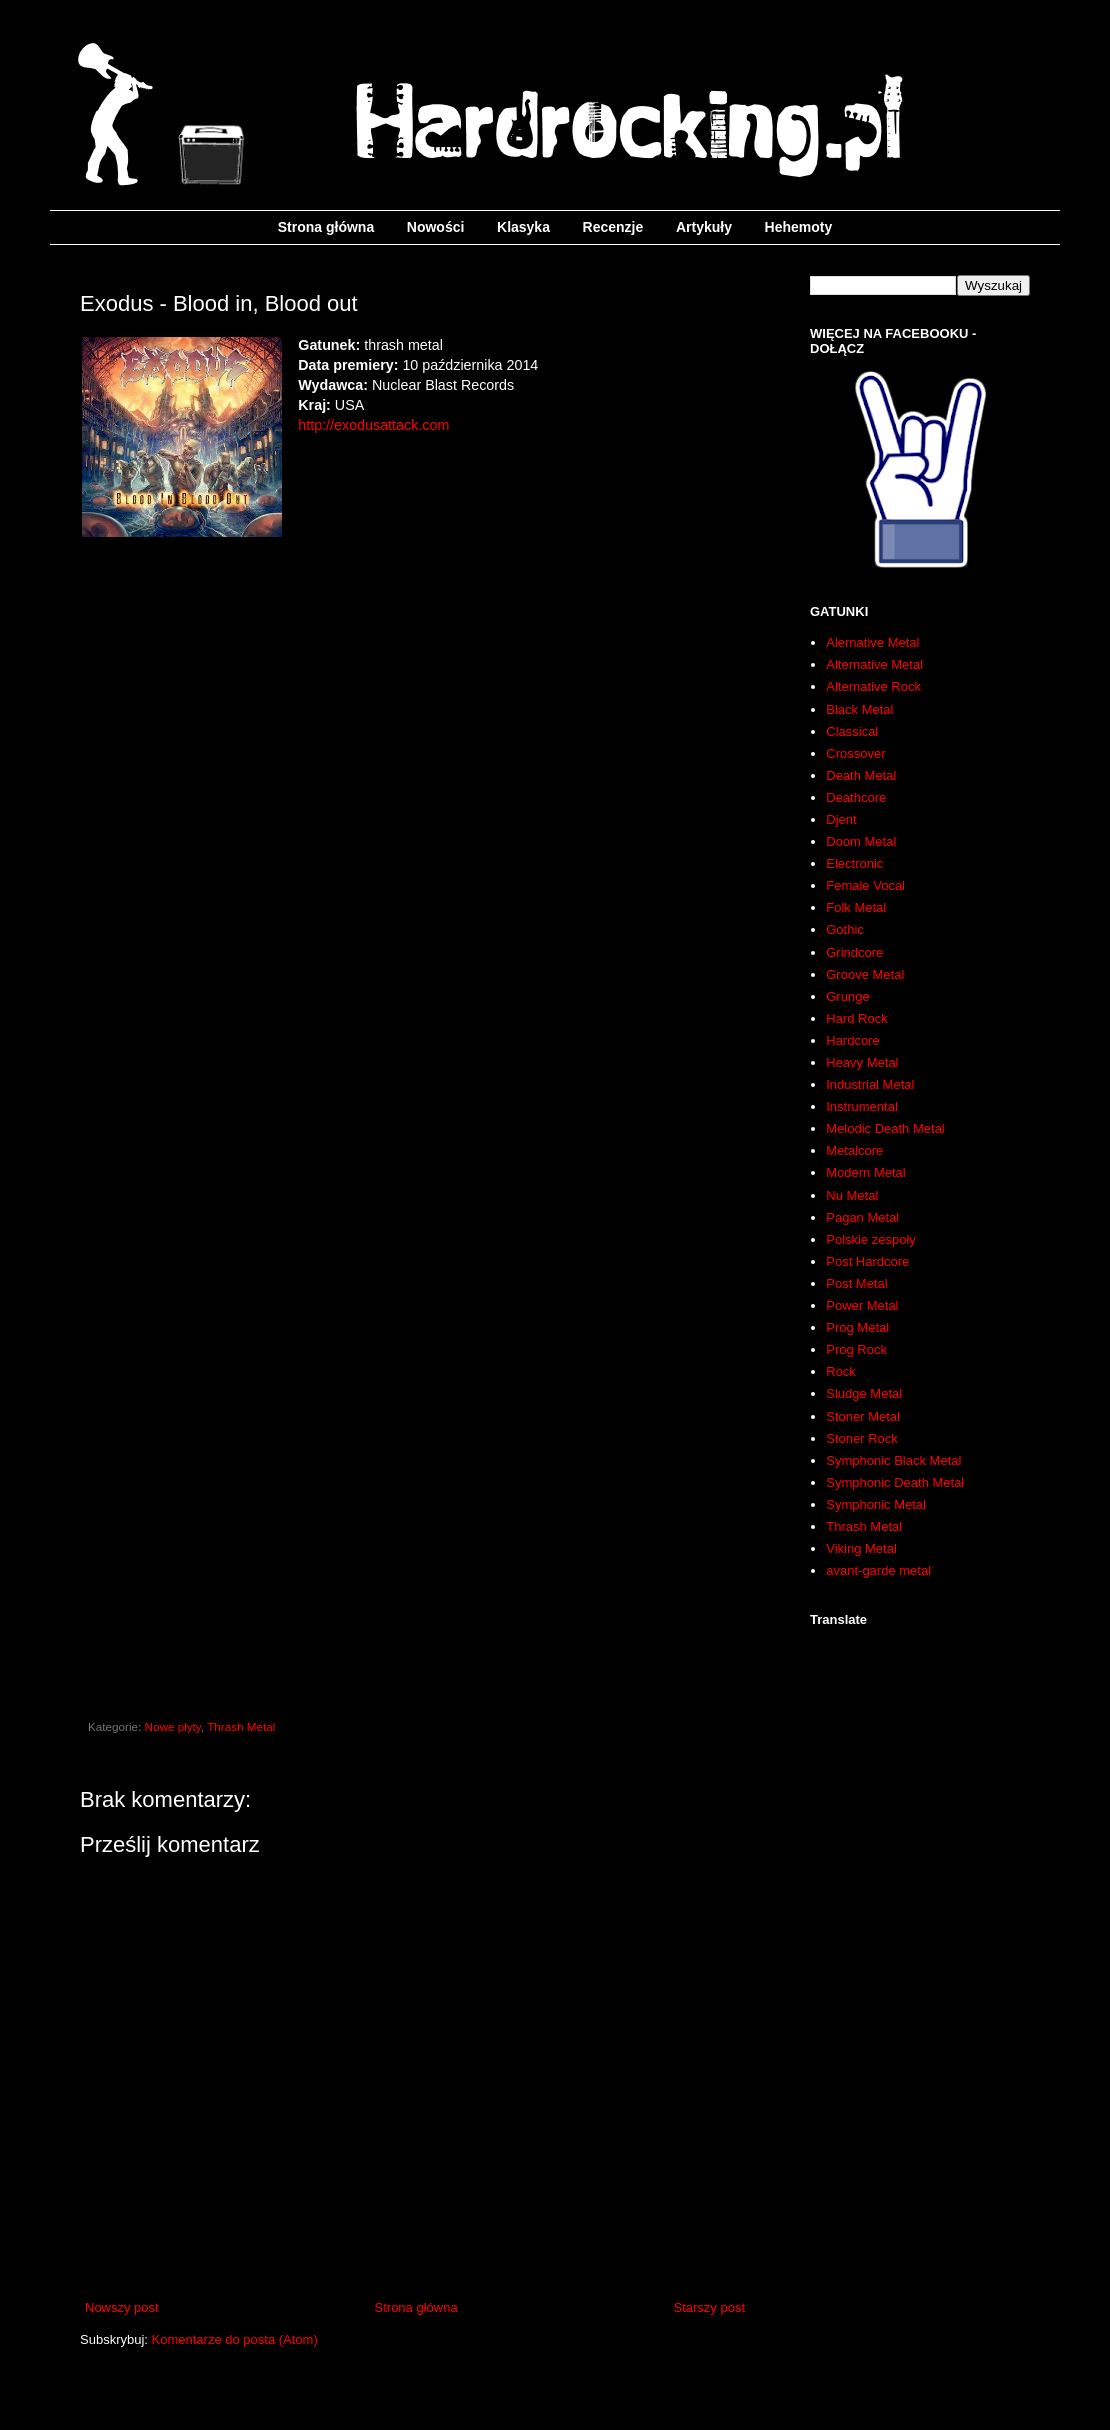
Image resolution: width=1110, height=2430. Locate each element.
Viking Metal (861, 1548)
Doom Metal (861, 841)
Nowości (436, 227)
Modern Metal (865, 1172)
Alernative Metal (872, 642)
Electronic (854, 863)
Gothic (845, 929)
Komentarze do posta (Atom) (235, 2339)
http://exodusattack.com (373, 425)
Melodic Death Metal (885, 1128)
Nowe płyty (173, 1726)
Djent (841, 819)
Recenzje (613, 227)
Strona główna (326, 227)
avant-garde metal (878, 1570)
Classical (852, 731)
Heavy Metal (862, 1062)
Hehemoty (799, 227)
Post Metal (856, 1283)
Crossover (855, 753)
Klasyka (523, 227)
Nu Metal (852, 1195)
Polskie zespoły (871, 1239)
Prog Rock (856, 1349)
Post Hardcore (867, 1261)
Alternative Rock (873, 686)
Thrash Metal (241, 1726)
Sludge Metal (864, 1393)
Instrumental (862, 1106)
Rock (841, 1371)
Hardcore (852, 1040)
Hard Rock (856, 1018)
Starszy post (709, 2307)
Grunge (847, 996)
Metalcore (854, 1150)
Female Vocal (865, 885)
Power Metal (862, 1305)
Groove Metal (865, 974)
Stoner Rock (862, 1438)
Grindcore (854, 952)
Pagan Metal (862, 1217)
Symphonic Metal (876, 1504)
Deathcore (856, 797)
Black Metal (859, 709)
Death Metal (861, 775)
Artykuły (704, 227)
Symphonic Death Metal (895, 1482)
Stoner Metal (863, 1416)
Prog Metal (857, 1327)
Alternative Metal (874, 664)
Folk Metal (856, 907)
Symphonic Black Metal (893, 1460)
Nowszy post (122, 2307)
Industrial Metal (870, 1084)
